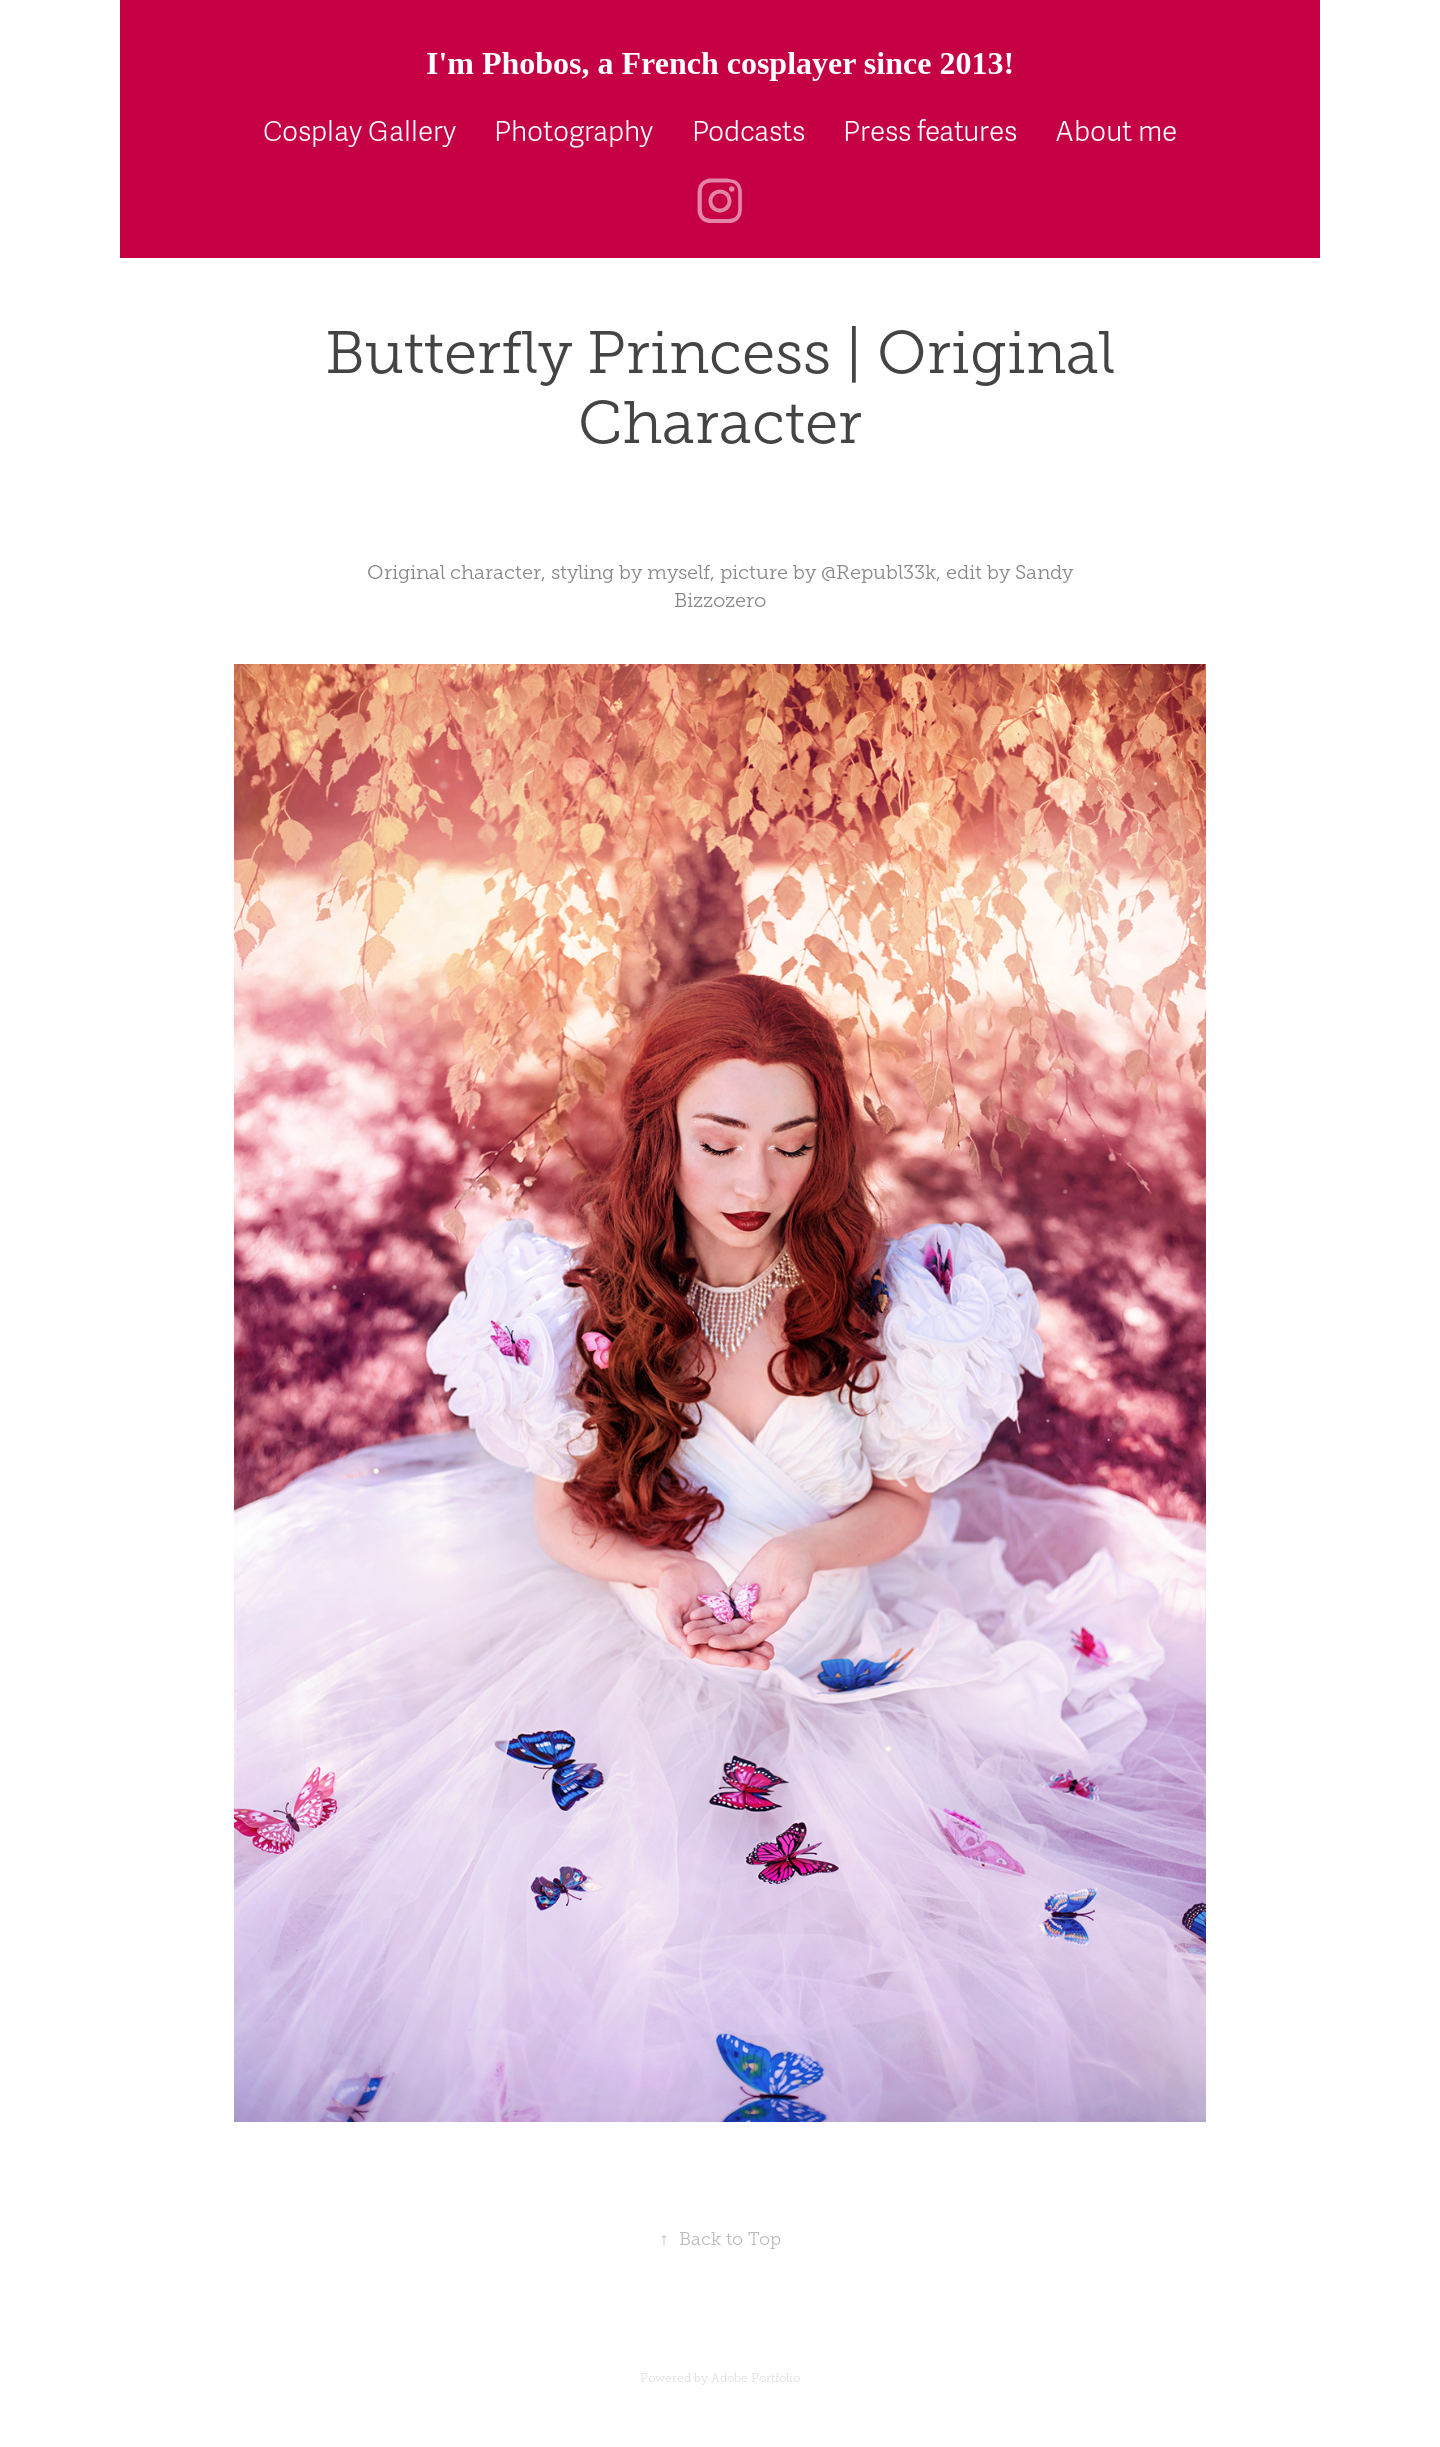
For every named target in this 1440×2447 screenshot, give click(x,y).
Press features (930, 132)
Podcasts (748, 132)
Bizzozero (720, 600)
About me (1116, 132)
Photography (573, 132)
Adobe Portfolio (755, 2378)
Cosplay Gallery (359, 132)
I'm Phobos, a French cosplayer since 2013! (720, 63)
